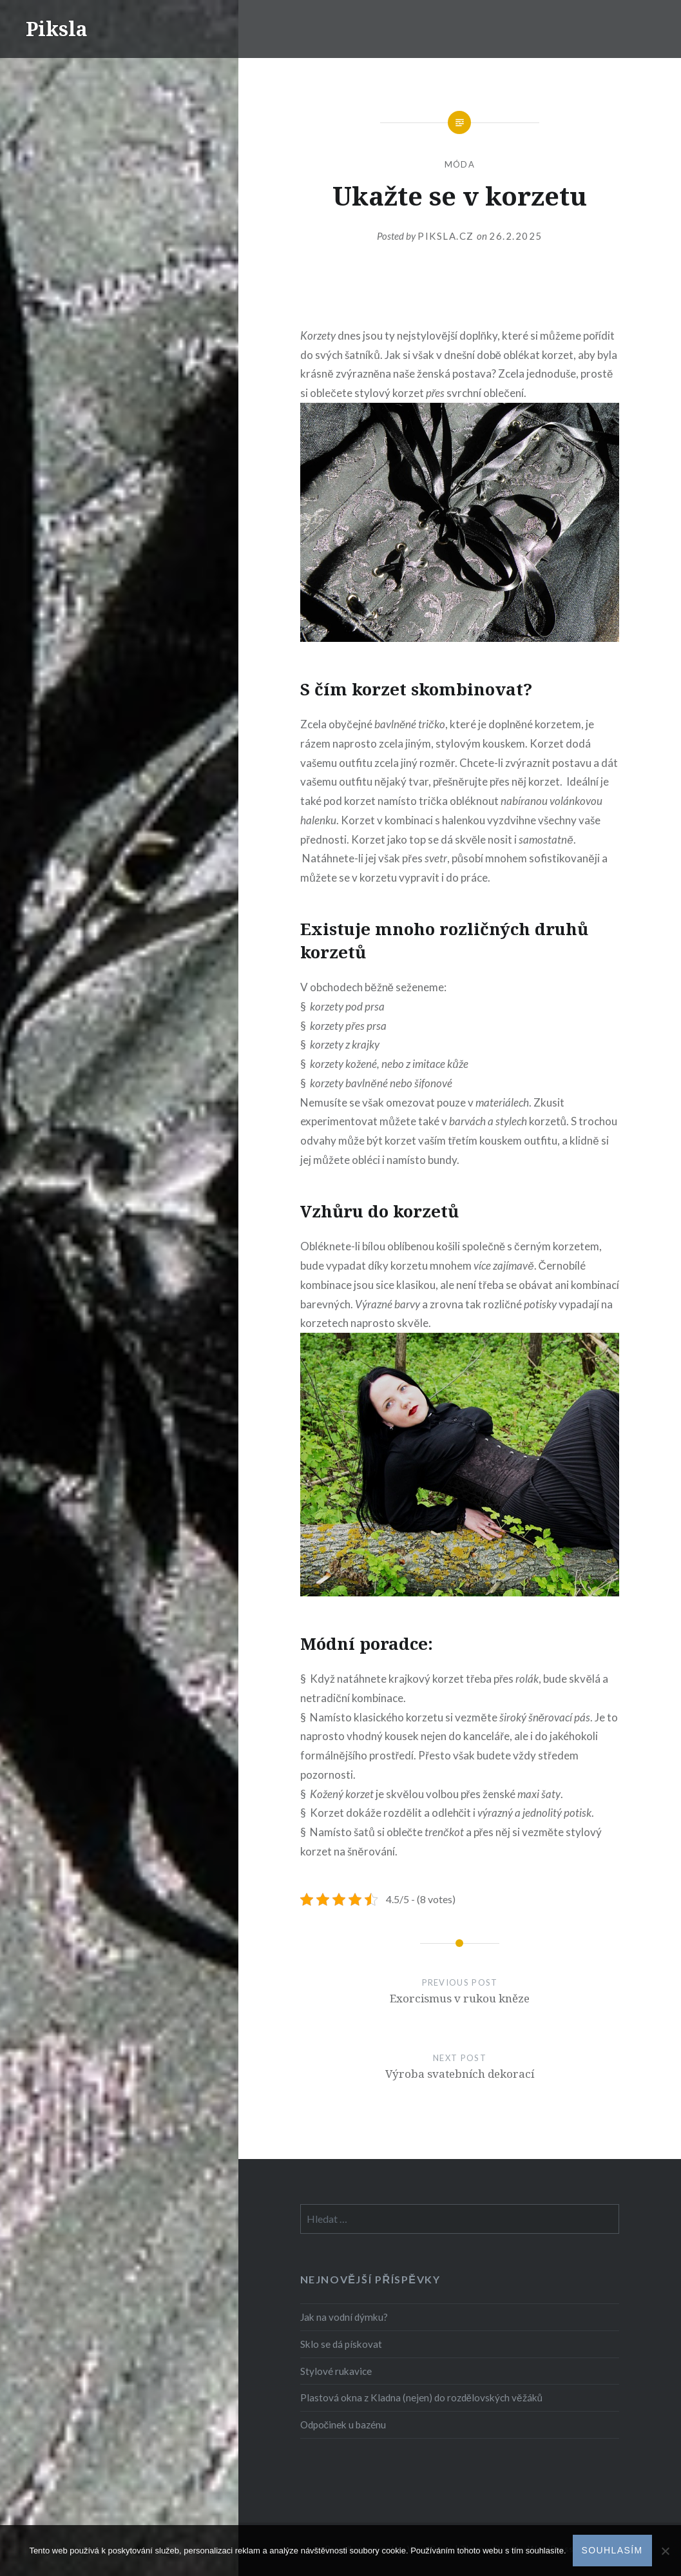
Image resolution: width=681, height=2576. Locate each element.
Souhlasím (612, 2550)
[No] (664, 2550)
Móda (460, 164)
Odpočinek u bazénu (343, 2424)
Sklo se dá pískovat (341, 2344)
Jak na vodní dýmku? (344, 2317)
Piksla (57, 28)
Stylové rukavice (336, 2371)
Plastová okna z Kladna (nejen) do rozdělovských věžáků (421, 2397)
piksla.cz (447, 236)
